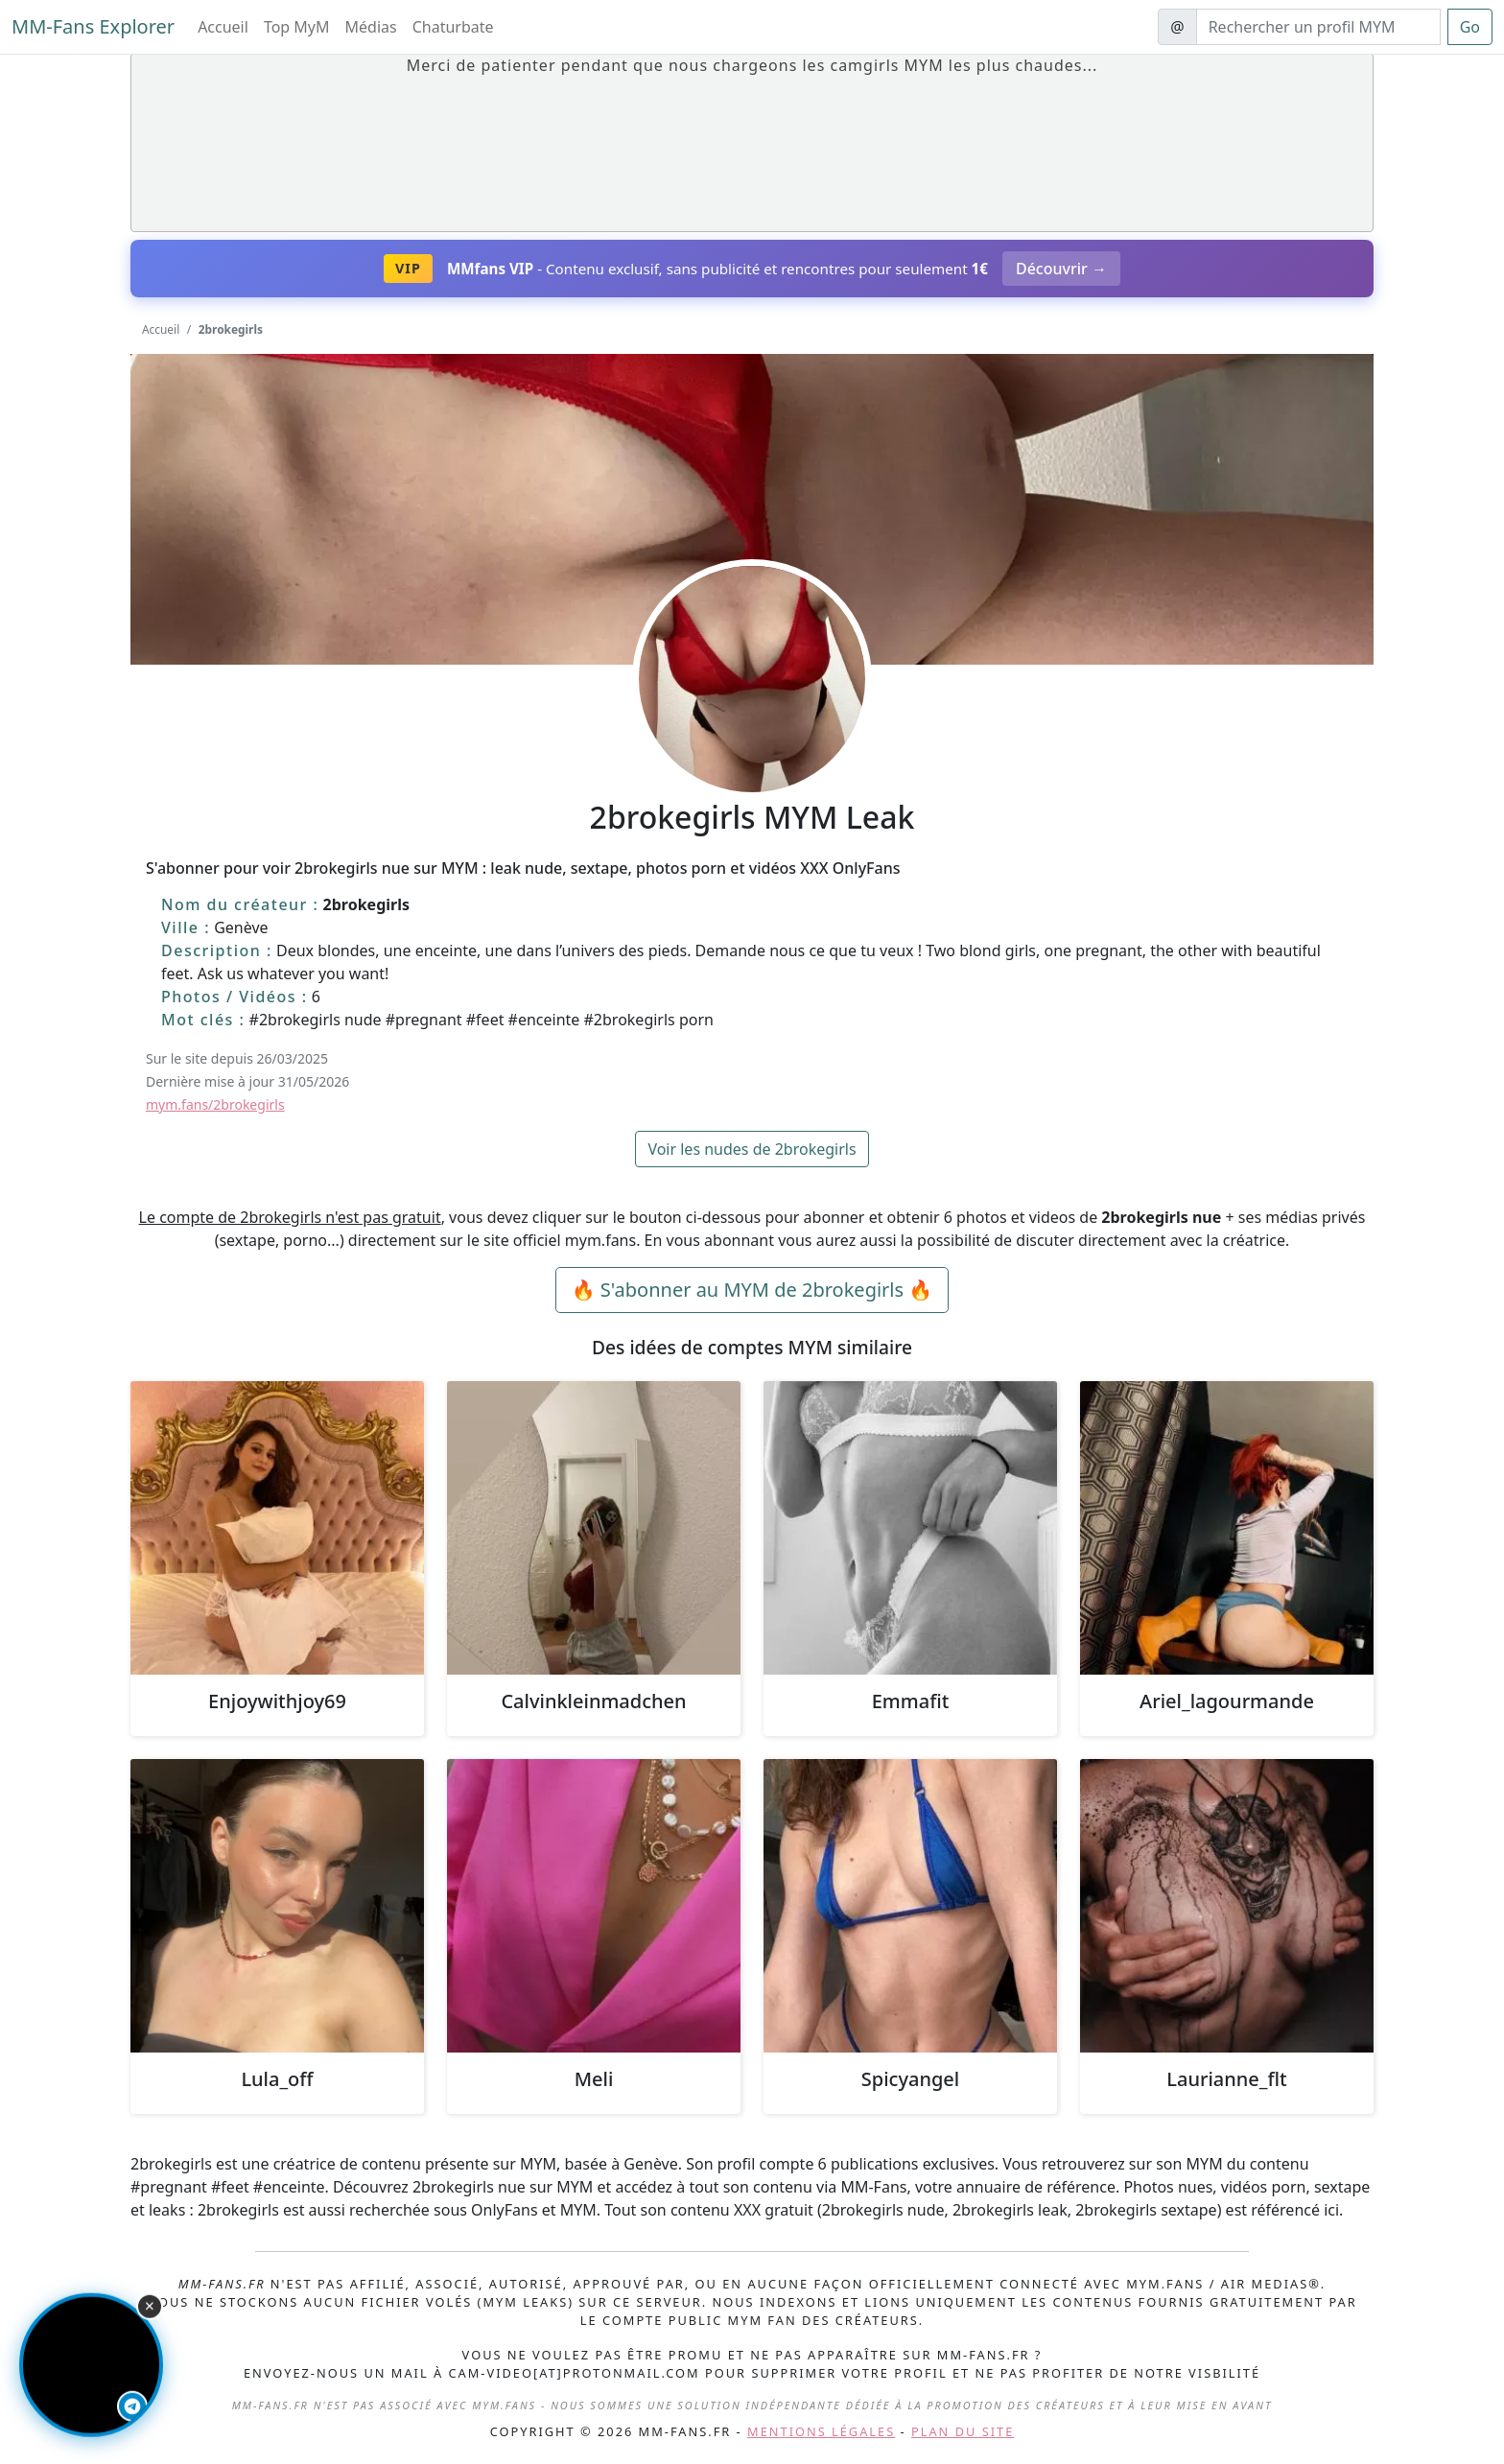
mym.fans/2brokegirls (215, 1104)
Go (1470, 26)
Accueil (223, 26)
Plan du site (962, 2431)
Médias (371, 26)
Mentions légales (821, 2431)
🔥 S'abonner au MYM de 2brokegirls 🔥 (752, 1289)
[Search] (1318, 27)
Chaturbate (453, 26)
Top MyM (297, 26)
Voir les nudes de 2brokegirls (751, 1149)
